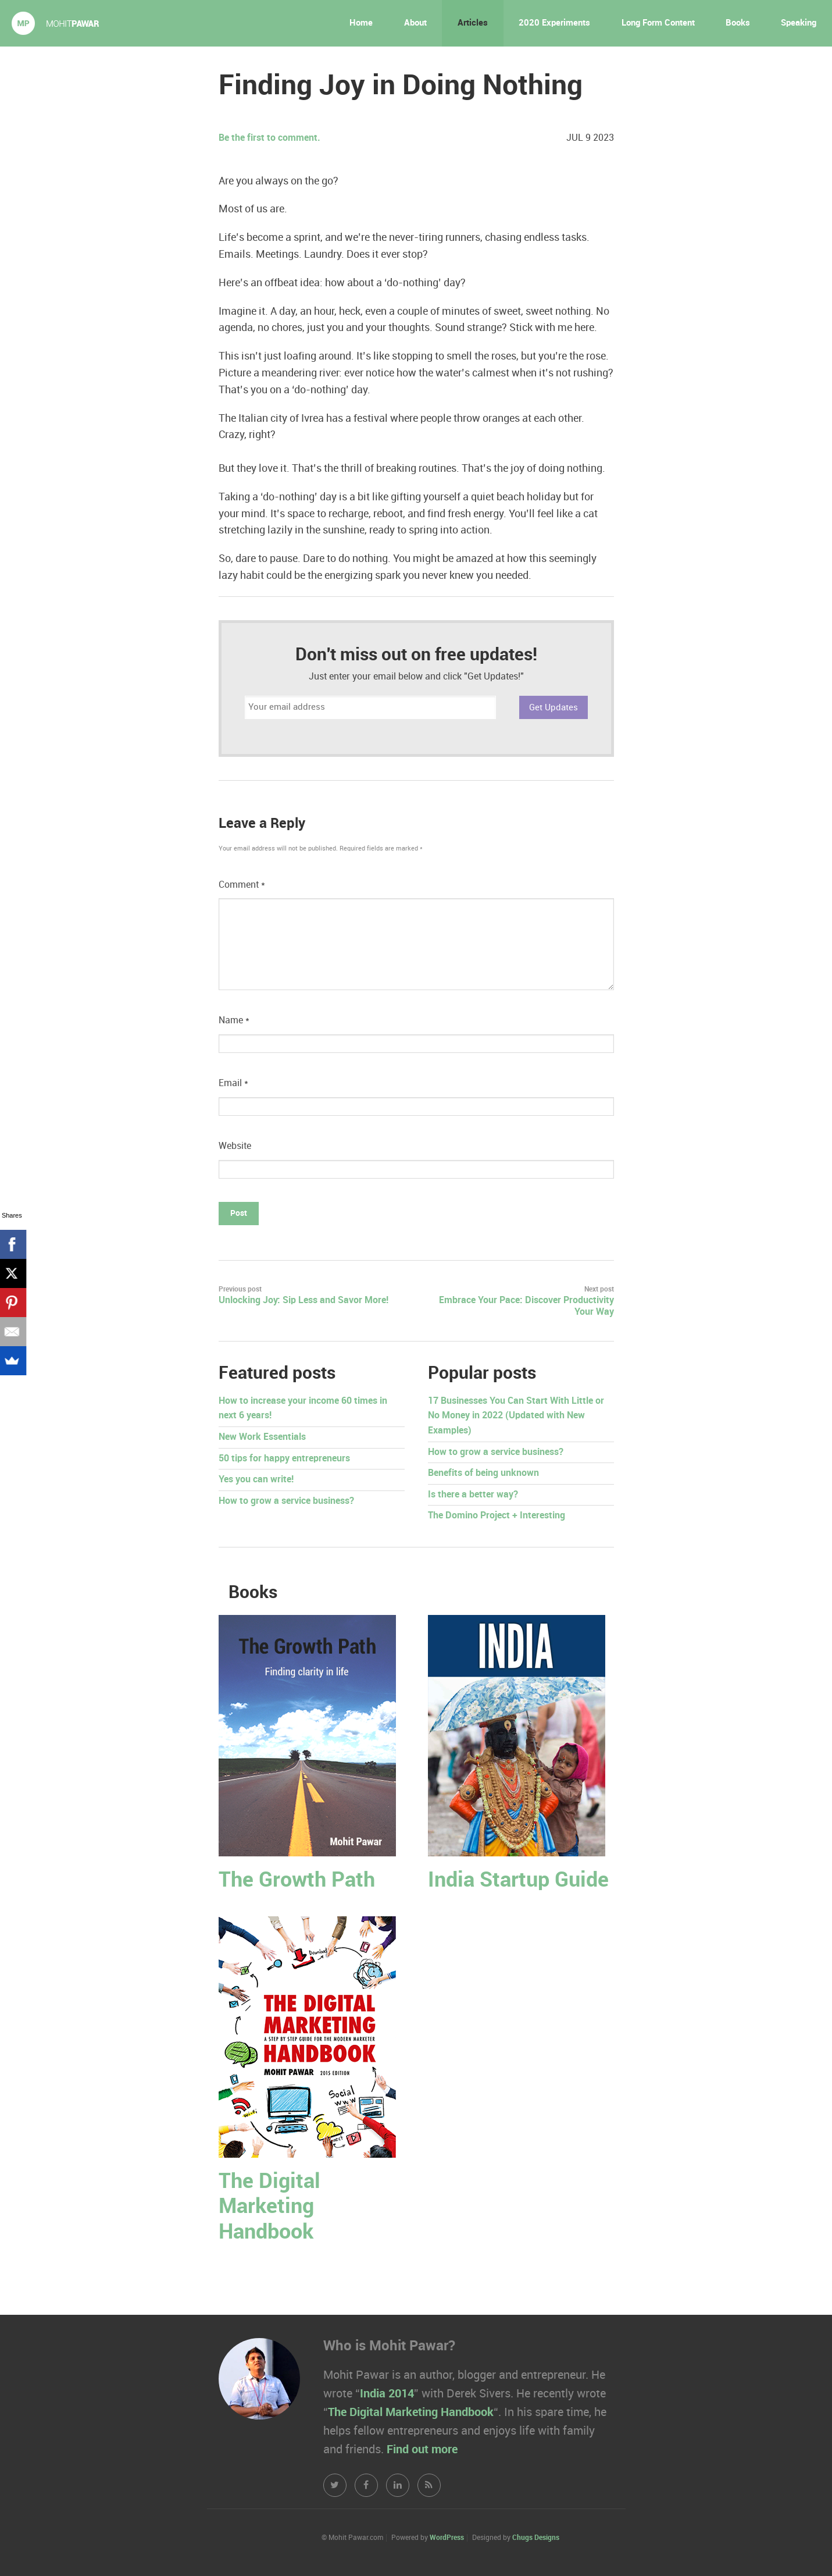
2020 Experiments (554, 23)
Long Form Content (658, 23)
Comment (242, 885)
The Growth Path (297, 1880)
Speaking (798, 23)
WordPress (447, 2538)
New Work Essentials (262, 1437)
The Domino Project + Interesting (496, 1516)
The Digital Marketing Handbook (269, 2207)
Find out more (422, 2449)
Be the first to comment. (269, 138)
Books (738, 23)
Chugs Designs (535, 2538)
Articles (473, 23)
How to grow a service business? (286, 1501)
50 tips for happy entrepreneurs (284, 1459)
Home (361, 23)
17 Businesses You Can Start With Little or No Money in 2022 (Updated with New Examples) (516, 1416)
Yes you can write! (256, 1480)
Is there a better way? (473, 1495)
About (415, 23)
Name (234, 1021)
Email (233, 1083)
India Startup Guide (518, 1880)
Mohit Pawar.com (55, 23)
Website (235, 1146)
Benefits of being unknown (483, 1473)
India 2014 (387, 2394)
